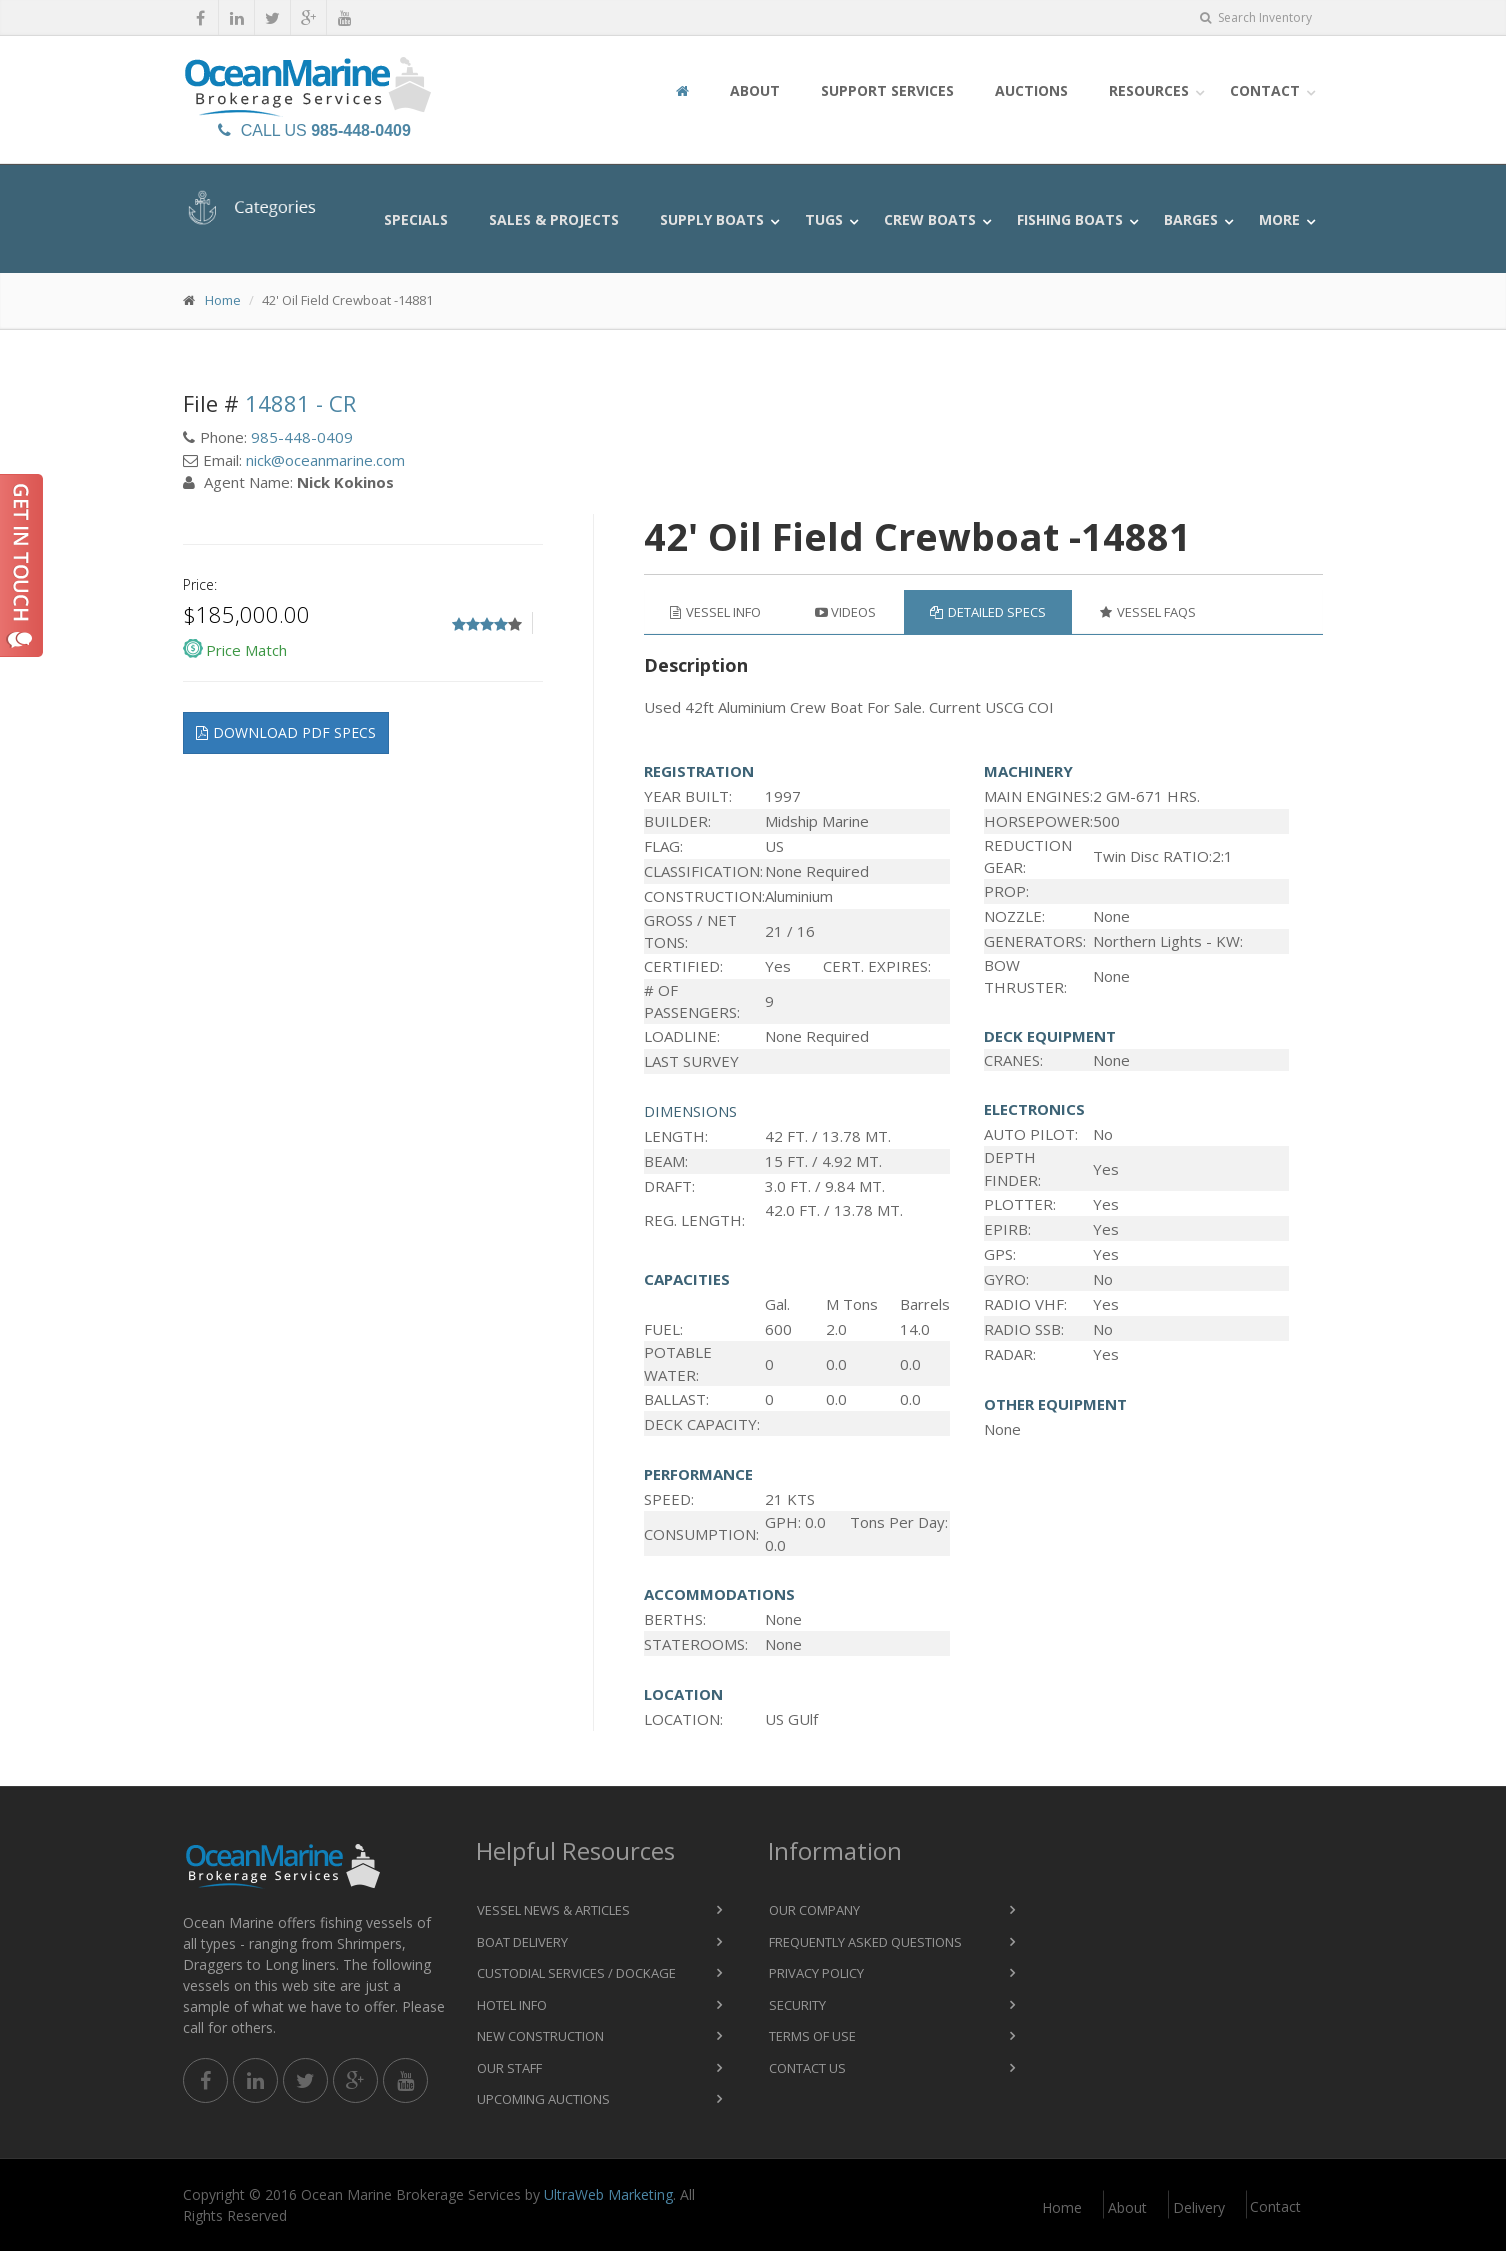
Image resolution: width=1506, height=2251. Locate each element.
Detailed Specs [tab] (988, 612)
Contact (1265, 90)
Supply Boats (712, 219)
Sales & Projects (554, 219)
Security (797, 2005)
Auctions (1031, 90)
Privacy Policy (816, 1973)
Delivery (1199, 2207)
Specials (416, 219)
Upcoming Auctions (543, 2099)
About (755, 90)
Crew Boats (930, 219)
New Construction (540, 2036)
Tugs (824, 219)
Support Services (887, 90)
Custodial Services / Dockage (576, 1973)
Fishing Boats (1070, 219)
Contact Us (807, 2068)
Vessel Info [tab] (715, 612)
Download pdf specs (286, 732)
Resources (1149, 90)
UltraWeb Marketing (608, 2194)
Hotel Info (512, 2005)
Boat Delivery (522, 1942)
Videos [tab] (845, 612)
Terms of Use (812, 2036)
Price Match (246, 650)
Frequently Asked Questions (865, 1942)
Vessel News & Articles (553, 1910)
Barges (1191, 219)
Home (223, 300)
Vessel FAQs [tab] (1148, 612)
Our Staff (509, 2068)
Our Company (814, 1910)
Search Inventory (1256, 17)
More (1279, 219)
